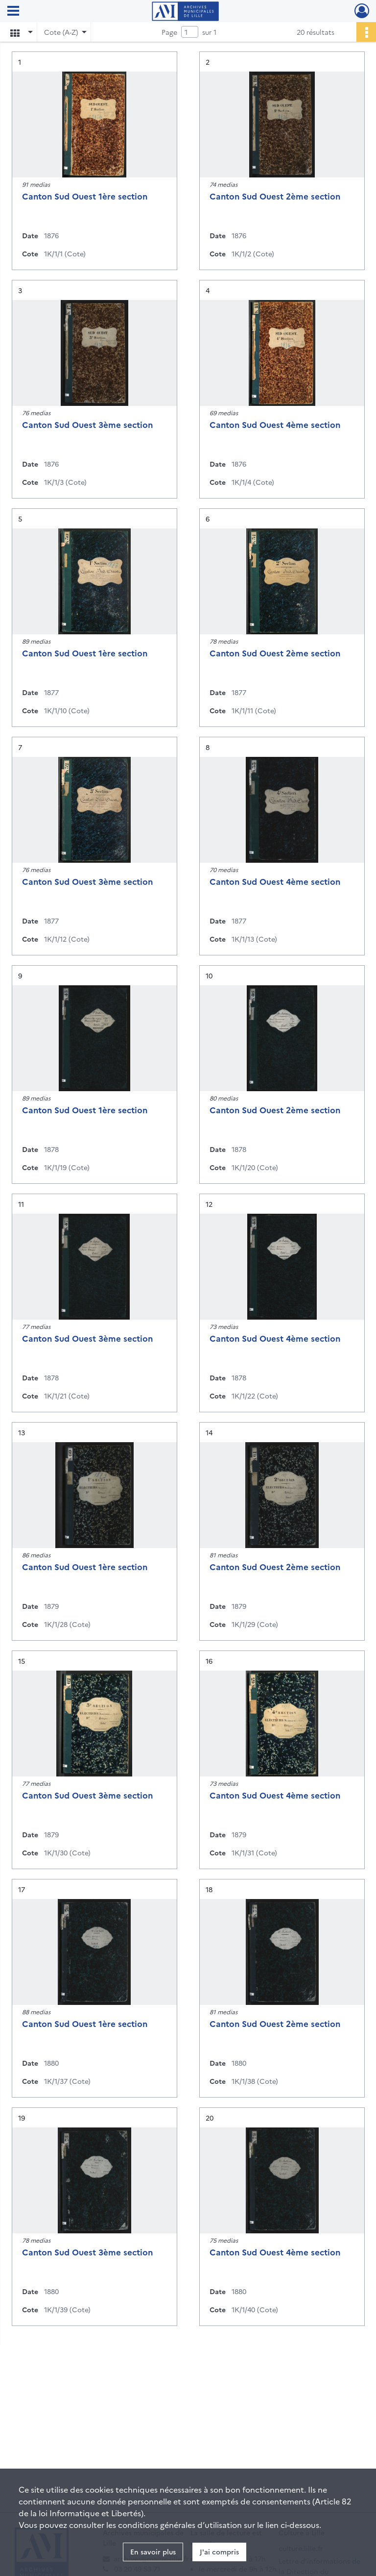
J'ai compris (219, 2551)
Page (169, 32)
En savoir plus (153, 2551)
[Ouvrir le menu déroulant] (13, 12)
